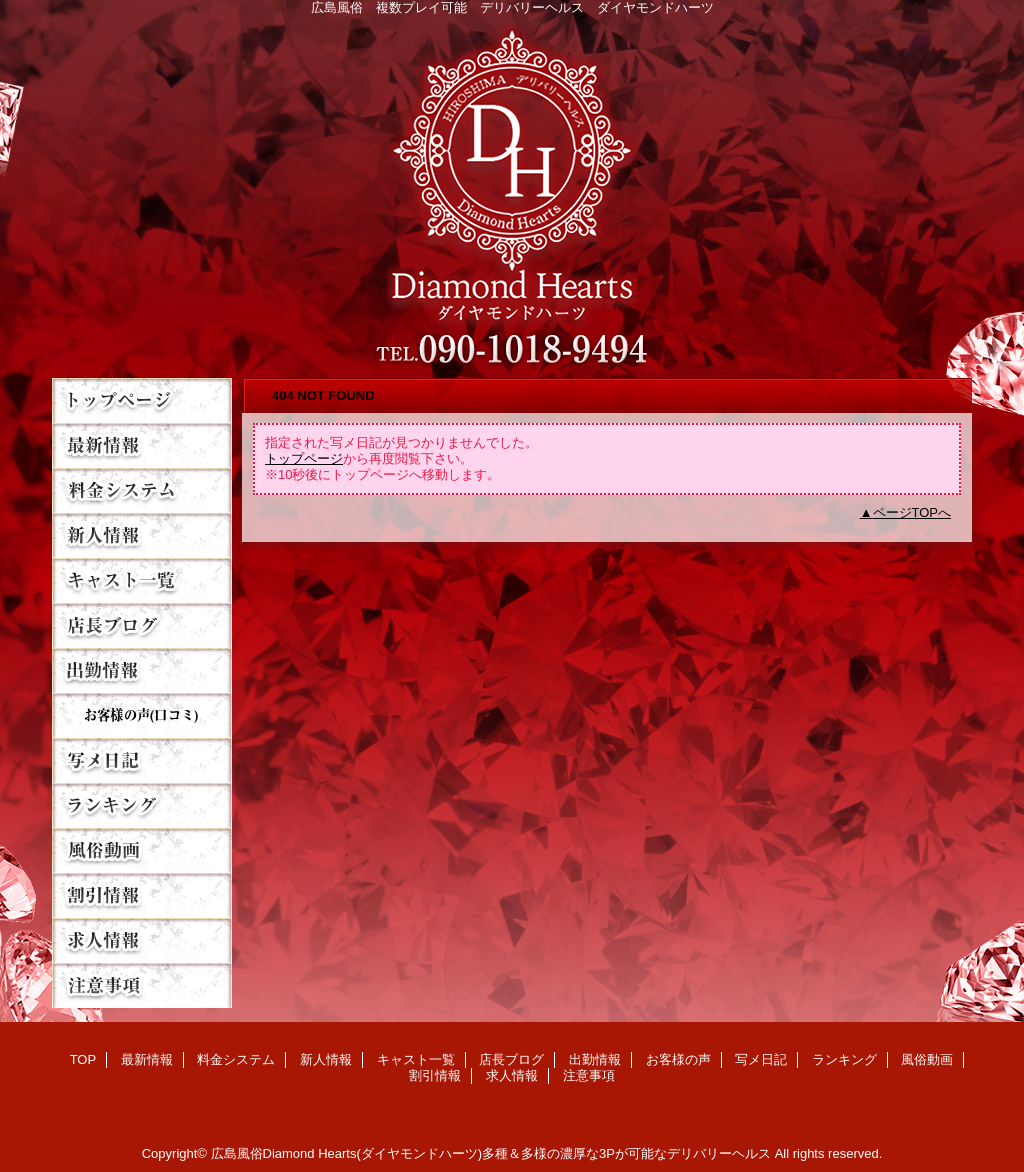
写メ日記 (142, 760)
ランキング (142, 805)
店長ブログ (142, 625)
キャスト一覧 (142, 580)
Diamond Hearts (512, 191)
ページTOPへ (912, 512)
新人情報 (142, 535)
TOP (142, 400)
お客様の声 (142, 715)
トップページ (304, 458)
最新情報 (142, 445)
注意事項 (142, 985)
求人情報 (142, 940)
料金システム (142, 490)
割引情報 (142, 895)
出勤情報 (142, 670)
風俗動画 (142, 850)
